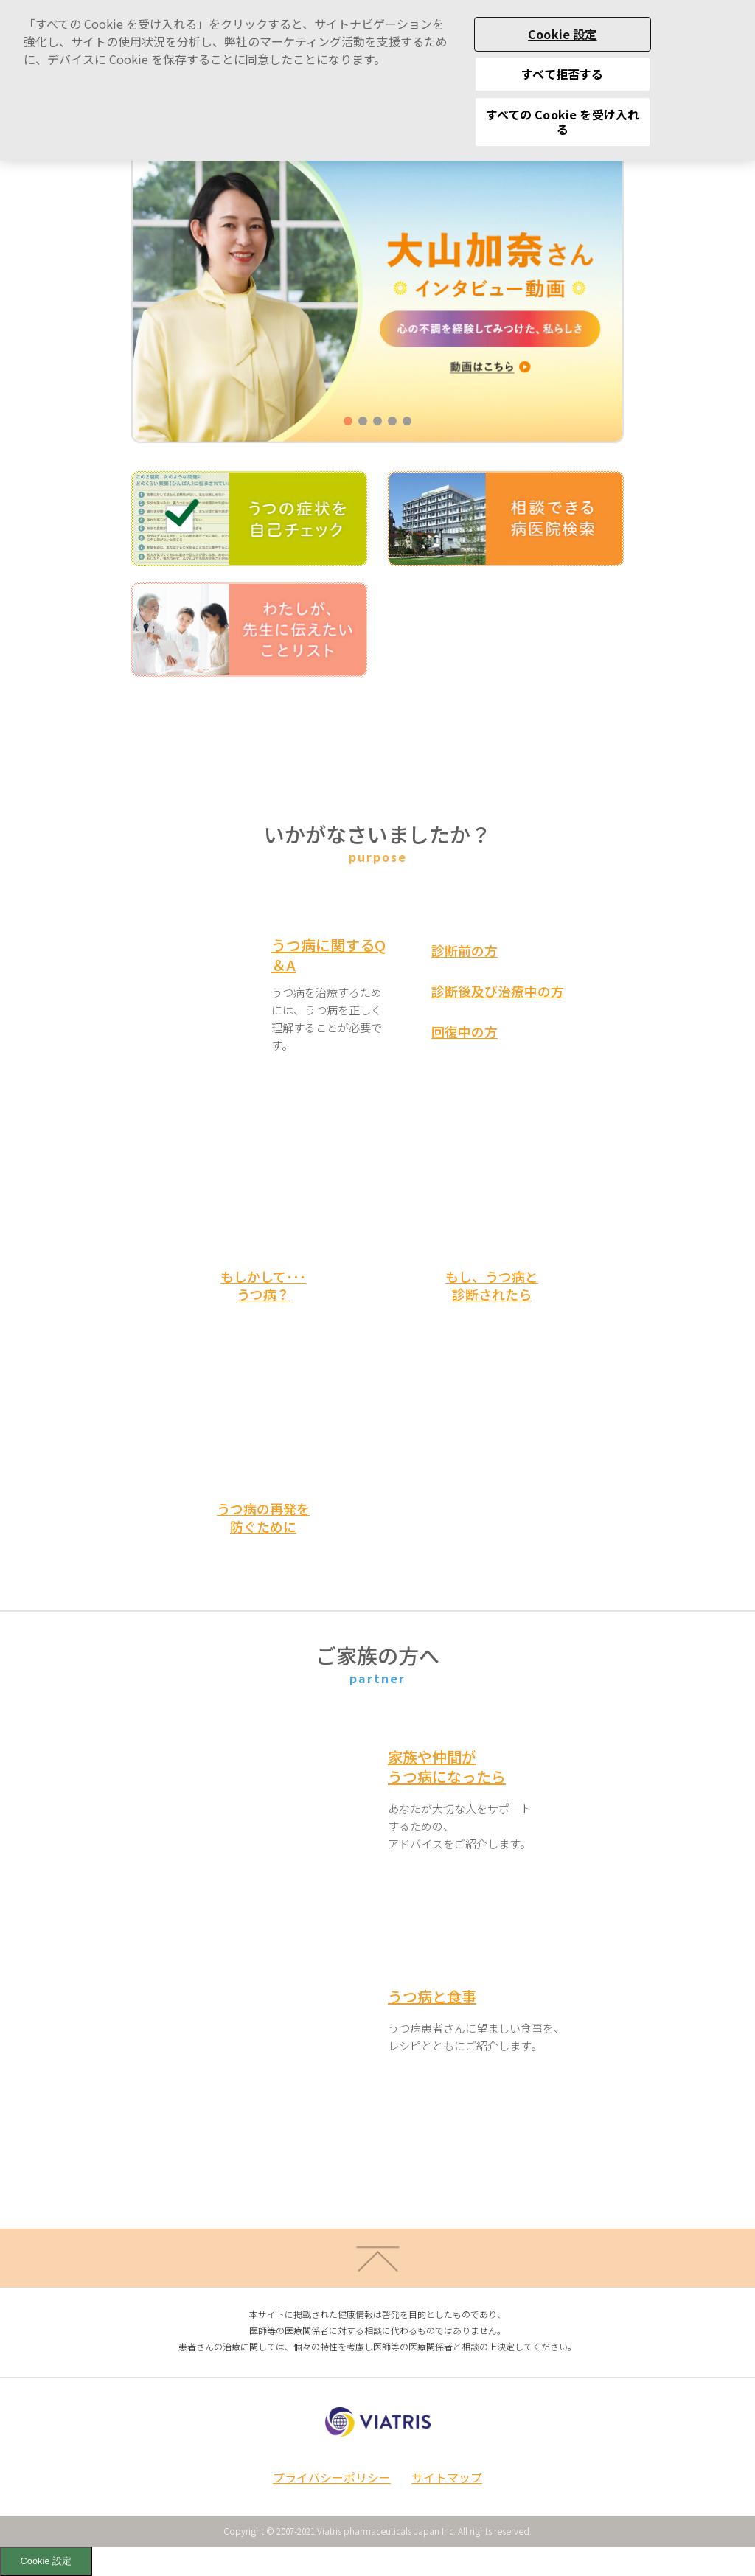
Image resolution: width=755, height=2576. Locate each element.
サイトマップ (446, 2477)
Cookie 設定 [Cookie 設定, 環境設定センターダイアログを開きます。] (562, 18)
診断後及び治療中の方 (497, 990)
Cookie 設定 (46, 2560)
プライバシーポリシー (332, 2477)
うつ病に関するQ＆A (328, 954)
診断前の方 (464, 950)
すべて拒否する (562, 58)
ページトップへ (377, 2258)
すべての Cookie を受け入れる (563, 106)
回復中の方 (464, 1031)
